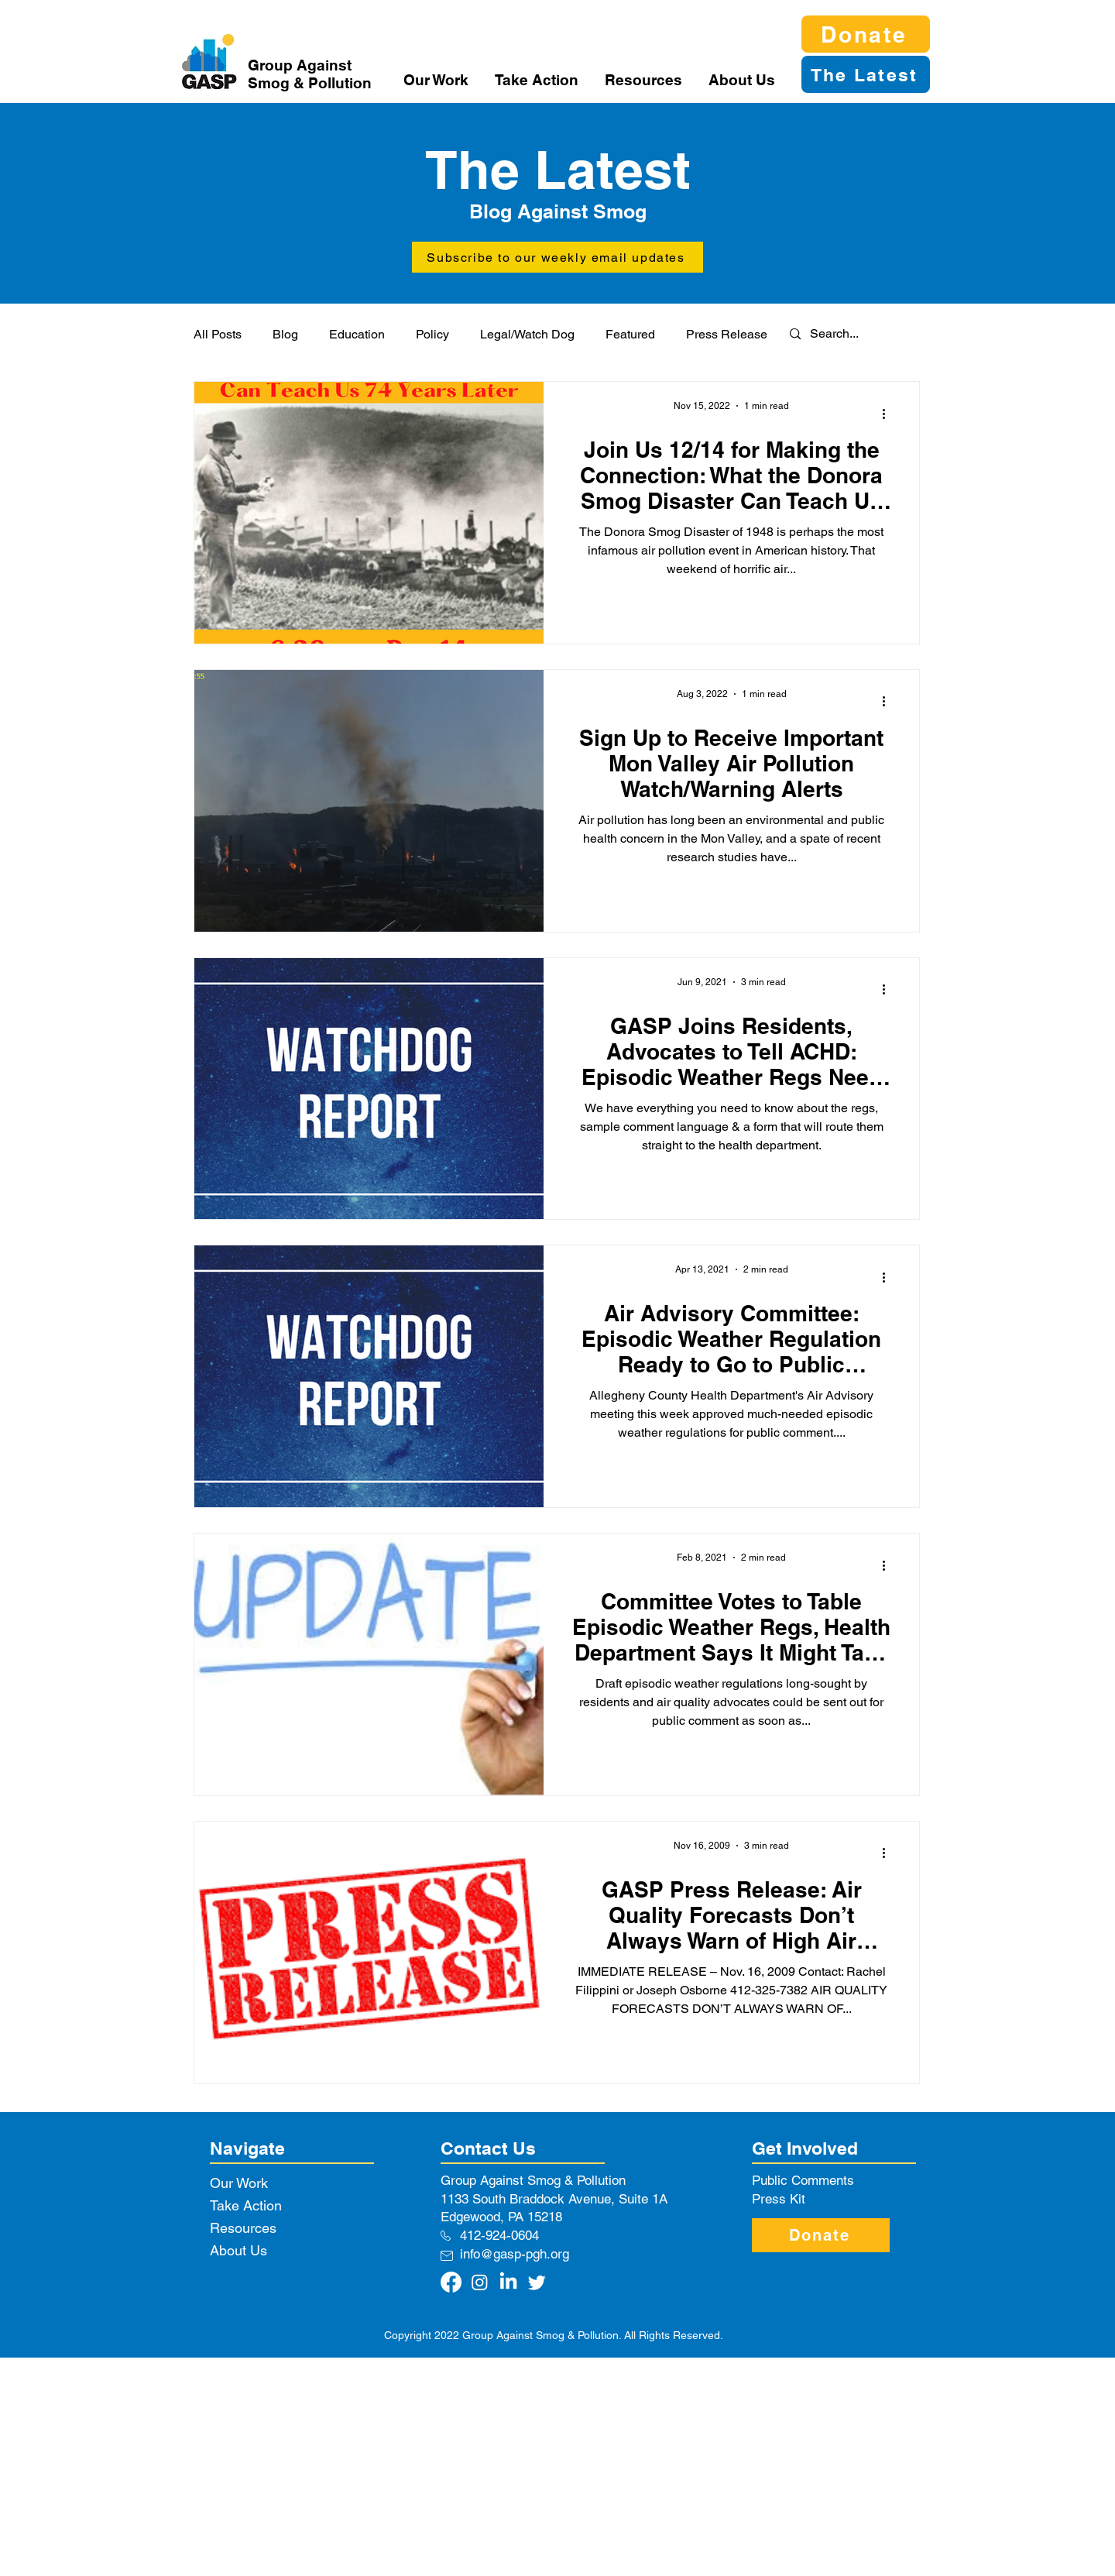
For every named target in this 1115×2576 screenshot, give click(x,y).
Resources (243, 2228)
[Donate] (865, 34)
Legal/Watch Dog (527, 334)
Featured (630, 334)
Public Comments (803, 2180)
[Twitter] (537, 2282)
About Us (238, 2250)
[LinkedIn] (508, 2282)
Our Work (239, 2183)
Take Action (246, 2205)
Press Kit (778, 2199)
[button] (437, 80)
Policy (432, 334)
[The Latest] (865, 74)
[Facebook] (451, 2282)
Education (357, 334)
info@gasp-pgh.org (514, 2254)
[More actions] (889, 413)
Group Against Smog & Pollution (310, 74)
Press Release (726, 334)
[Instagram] (479, 2282)
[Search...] (845, 334)
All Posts (218, 334)
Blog (285, 334)
